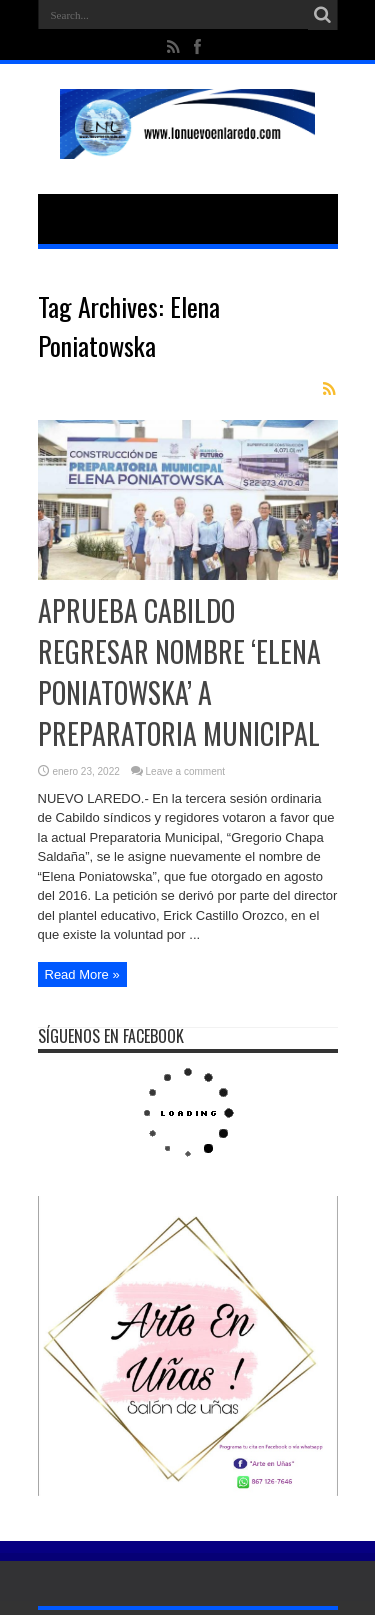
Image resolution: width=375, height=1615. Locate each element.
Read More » (82, 974)
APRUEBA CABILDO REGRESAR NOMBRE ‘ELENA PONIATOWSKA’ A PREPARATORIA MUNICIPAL (179, 672)
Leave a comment (186, 771)
